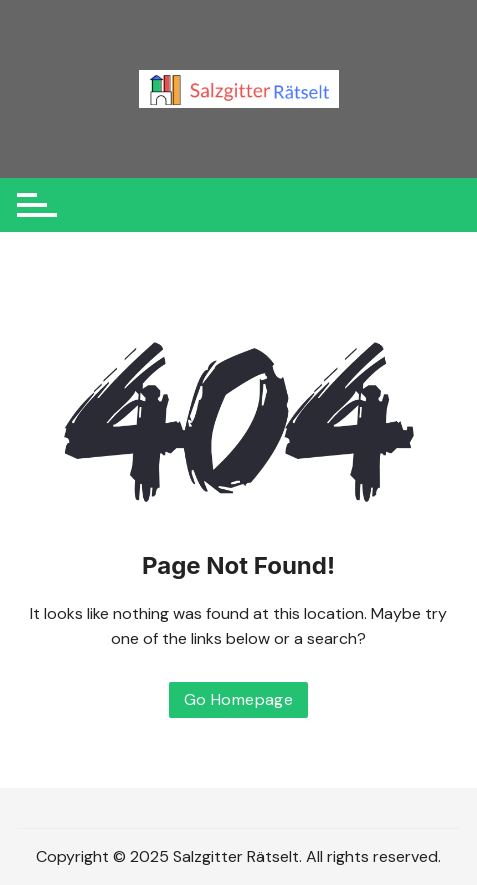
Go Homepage (238, 699)
